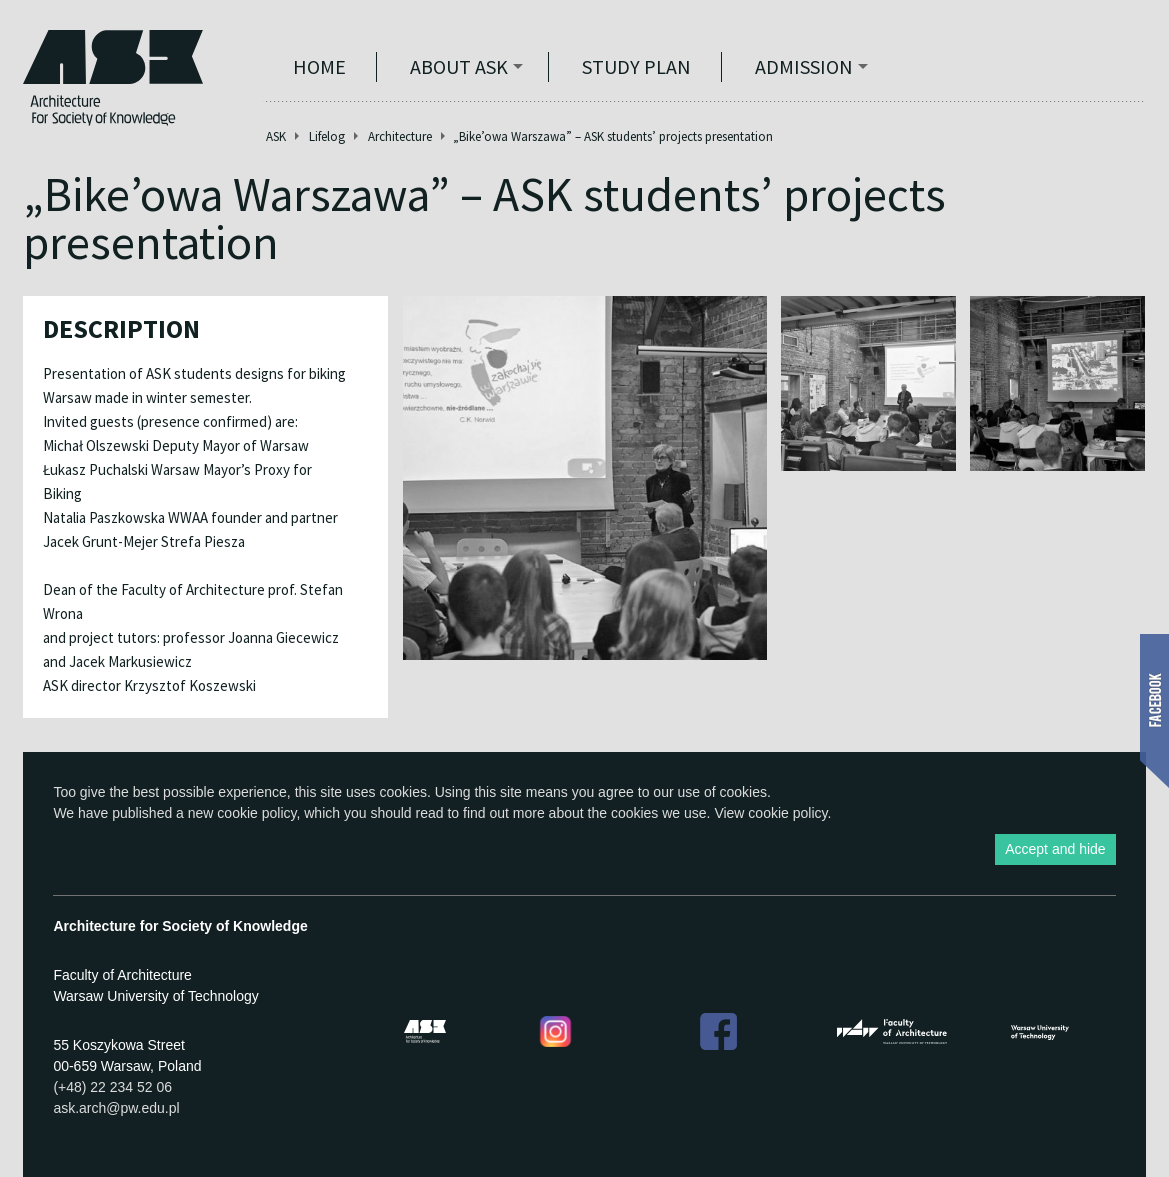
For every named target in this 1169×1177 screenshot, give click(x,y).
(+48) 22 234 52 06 (112, 1087)
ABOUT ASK (459, 66)
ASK (276, 136)
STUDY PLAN (636, 66)
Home (319, 66)
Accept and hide (1055, 849)
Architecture (400, 136)
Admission (804, 66)
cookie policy (256, 813)
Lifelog (327, 136)
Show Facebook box (1154, 711)
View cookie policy (770, 813)
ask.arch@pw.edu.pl (116, 1108)
